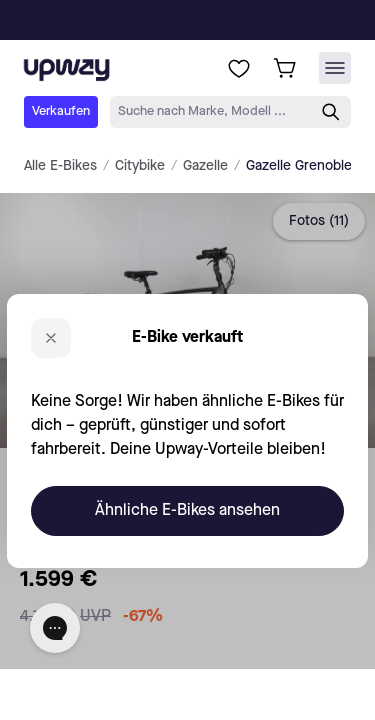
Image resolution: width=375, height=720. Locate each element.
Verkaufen (61, 111)
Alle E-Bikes (60, 166)
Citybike (140, 166)
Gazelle (205, 166)
